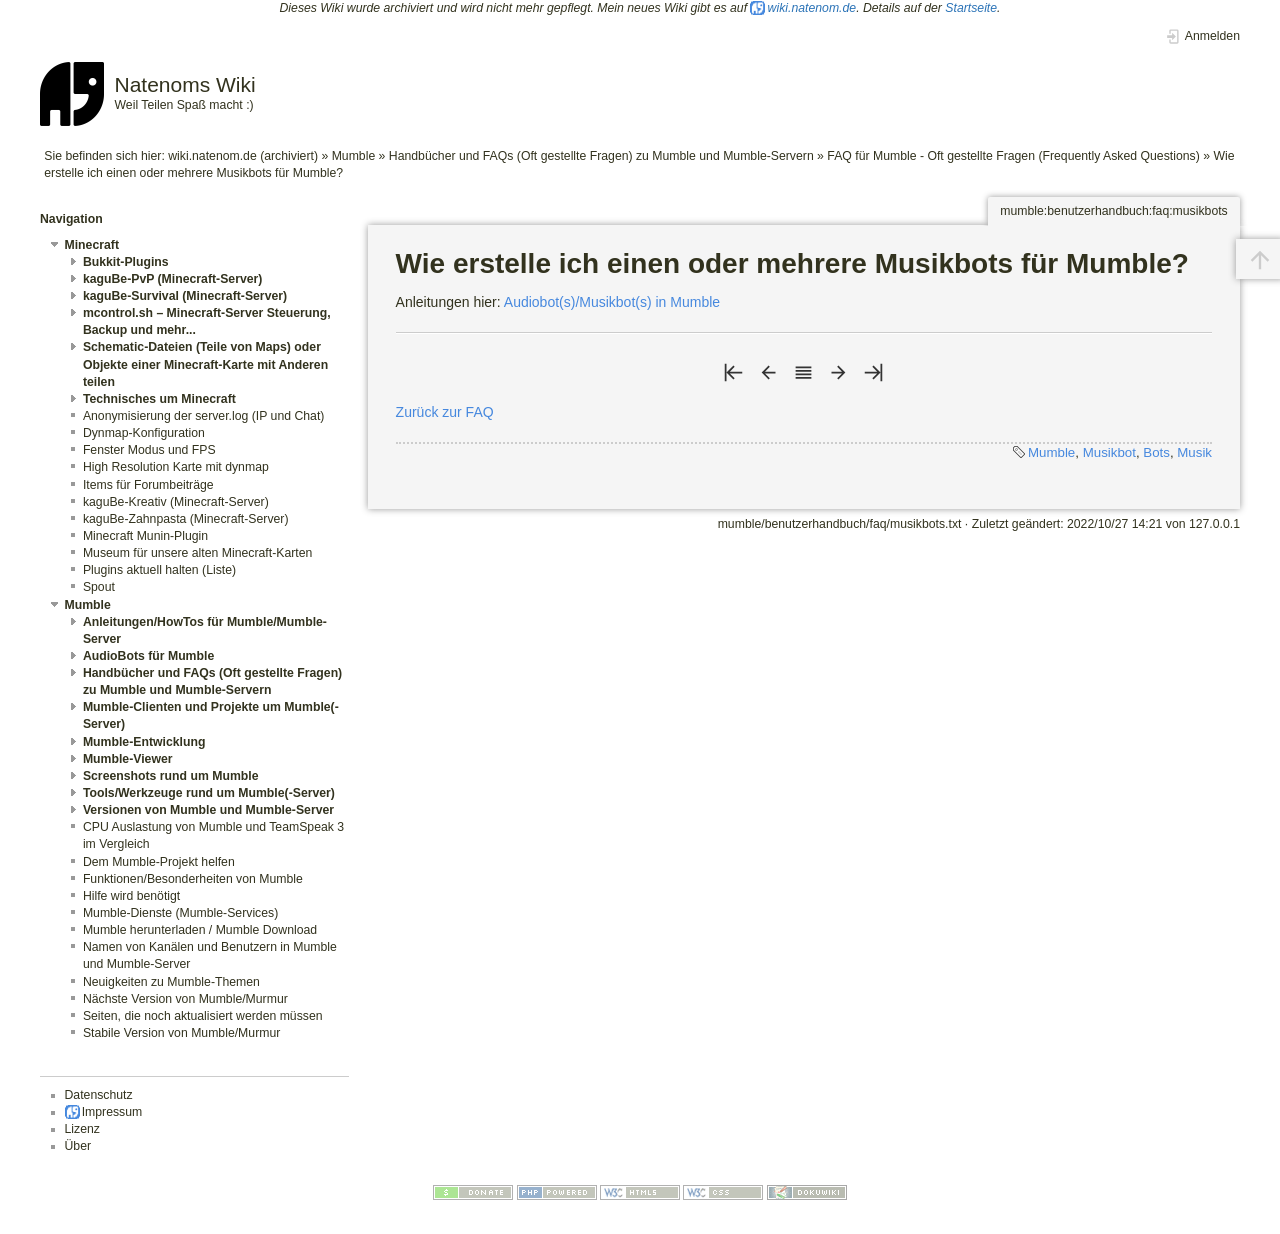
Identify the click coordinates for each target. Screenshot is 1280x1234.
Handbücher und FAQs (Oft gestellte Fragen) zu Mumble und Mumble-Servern (601, 156)
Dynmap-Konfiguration (144, 433)
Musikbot (1109, 452)
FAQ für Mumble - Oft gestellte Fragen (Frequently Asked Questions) (1013, 156)
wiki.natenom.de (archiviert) (243, 156)
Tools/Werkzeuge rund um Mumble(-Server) (209, 793)
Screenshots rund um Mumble (171, 776)
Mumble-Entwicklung (144, 742)
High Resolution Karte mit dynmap (176, 467)
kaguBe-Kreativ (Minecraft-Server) (176, 502)
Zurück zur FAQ (445, 412)
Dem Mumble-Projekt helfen (159, 862)
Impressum (112, 1112)
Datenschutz (99, 1095)
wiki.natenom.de (812, 8)
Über (78, 1146)
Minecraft (92, 245)
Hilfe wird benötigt (131, 896)
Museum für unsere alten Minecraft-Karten (197, 553)
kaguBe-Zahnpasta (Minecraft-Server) (186, 519)
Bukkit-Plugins (126, 262)
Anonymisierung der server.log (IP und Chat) (204, 416)
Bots (1156, 452)
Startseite (971, 8)
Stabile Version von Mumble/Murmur (181, 1033)
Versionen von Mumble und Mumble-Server (208, 810)
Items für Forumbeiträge (148, 485)
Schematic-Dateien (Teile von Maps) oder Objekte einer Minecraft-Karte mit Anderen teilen (205, 364)
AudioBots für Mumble (148, 656)
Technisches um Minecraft (159, 399)
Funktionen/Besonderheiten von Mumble (193, 879)
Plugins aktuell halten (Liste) (159, 570)
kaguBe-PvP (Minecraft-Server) (173, 279)
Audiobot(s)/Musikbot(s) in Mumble (612, 302)
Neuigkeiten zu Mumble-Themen (171, 982)
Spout (99, 587)
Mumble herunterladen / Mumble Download (200, 930)
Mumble (354, 156)
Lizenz (82, 1129)
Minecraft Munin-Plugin (145, 536)
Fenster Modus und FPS (149, 450)
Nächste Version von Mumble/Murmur (185, 999)
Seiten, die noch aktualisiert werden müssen (203, 1016)
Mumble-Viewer (128, 759)
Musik (1194, 452)
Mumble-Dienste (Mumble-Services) (180, 913)
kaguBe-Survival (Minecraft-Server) (185, 296)
